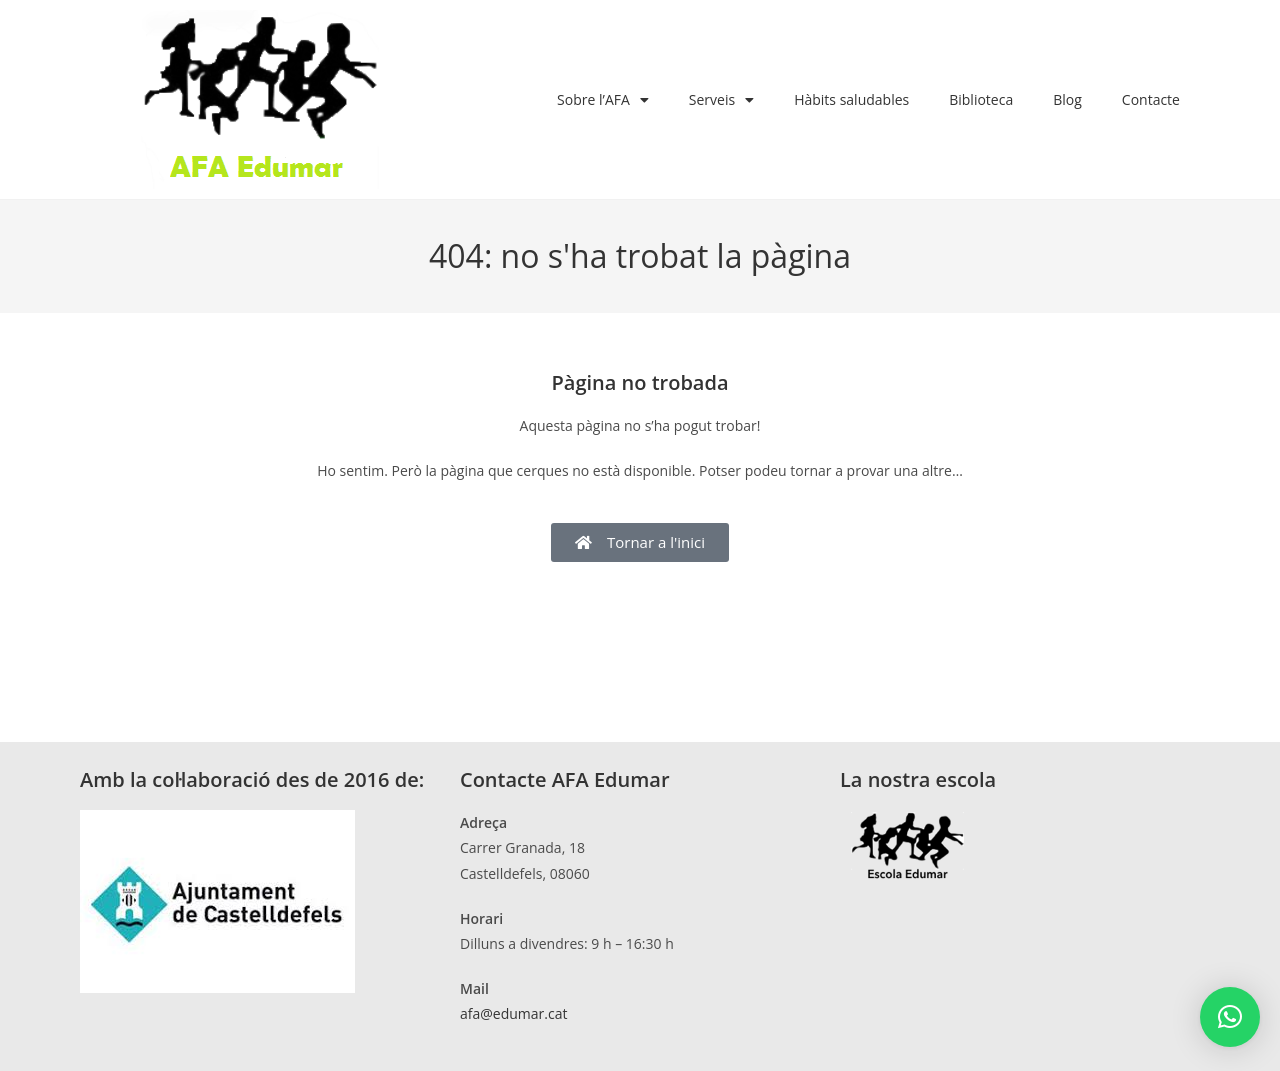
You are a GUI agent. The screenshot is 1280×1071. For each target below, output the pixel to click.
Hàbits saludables (851, 99)
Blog (1067, 99)
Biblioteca (981, 99)
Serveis (721, 100)
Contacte (1151, 99)
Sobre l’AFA (603, 100)
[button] (1230, 1017)
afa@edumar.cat (513, 1013)
